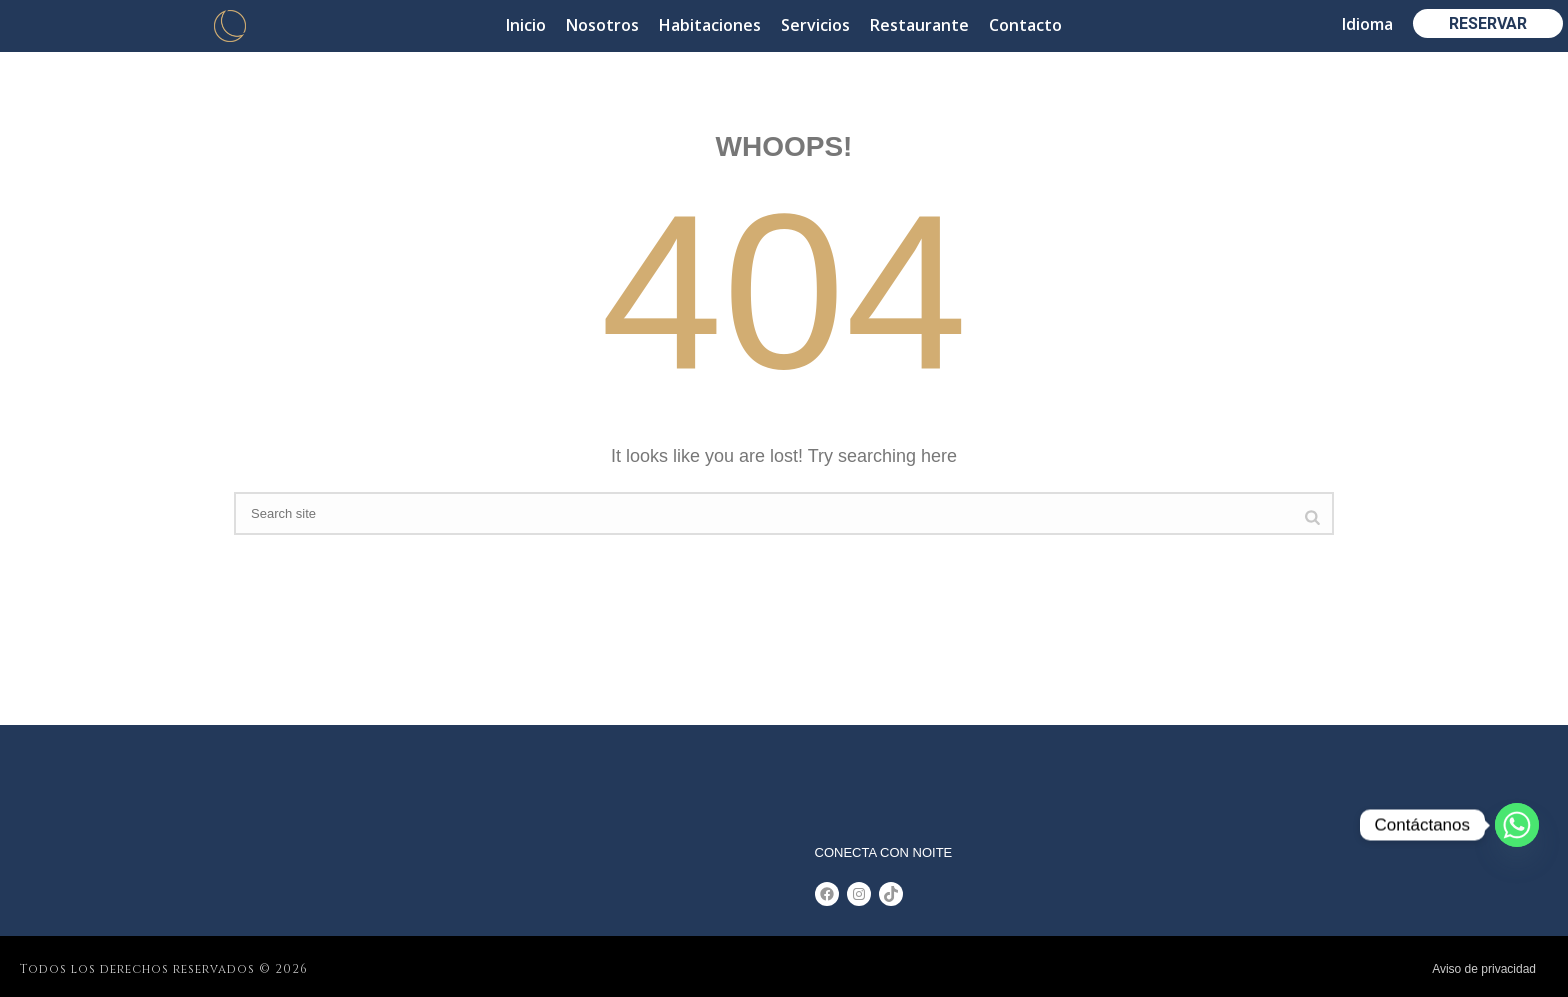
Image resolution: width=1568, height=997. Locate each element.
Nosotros (602, 25)
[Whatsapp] (1517, 825)
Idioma (1367, 24)
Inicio (526, 25)
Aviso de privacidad (1484, 969)
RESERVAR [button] (1488, 23)
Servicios (815, 25)
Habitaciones (710, 25)
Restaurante (919, 25)
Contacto (1025, 25)
